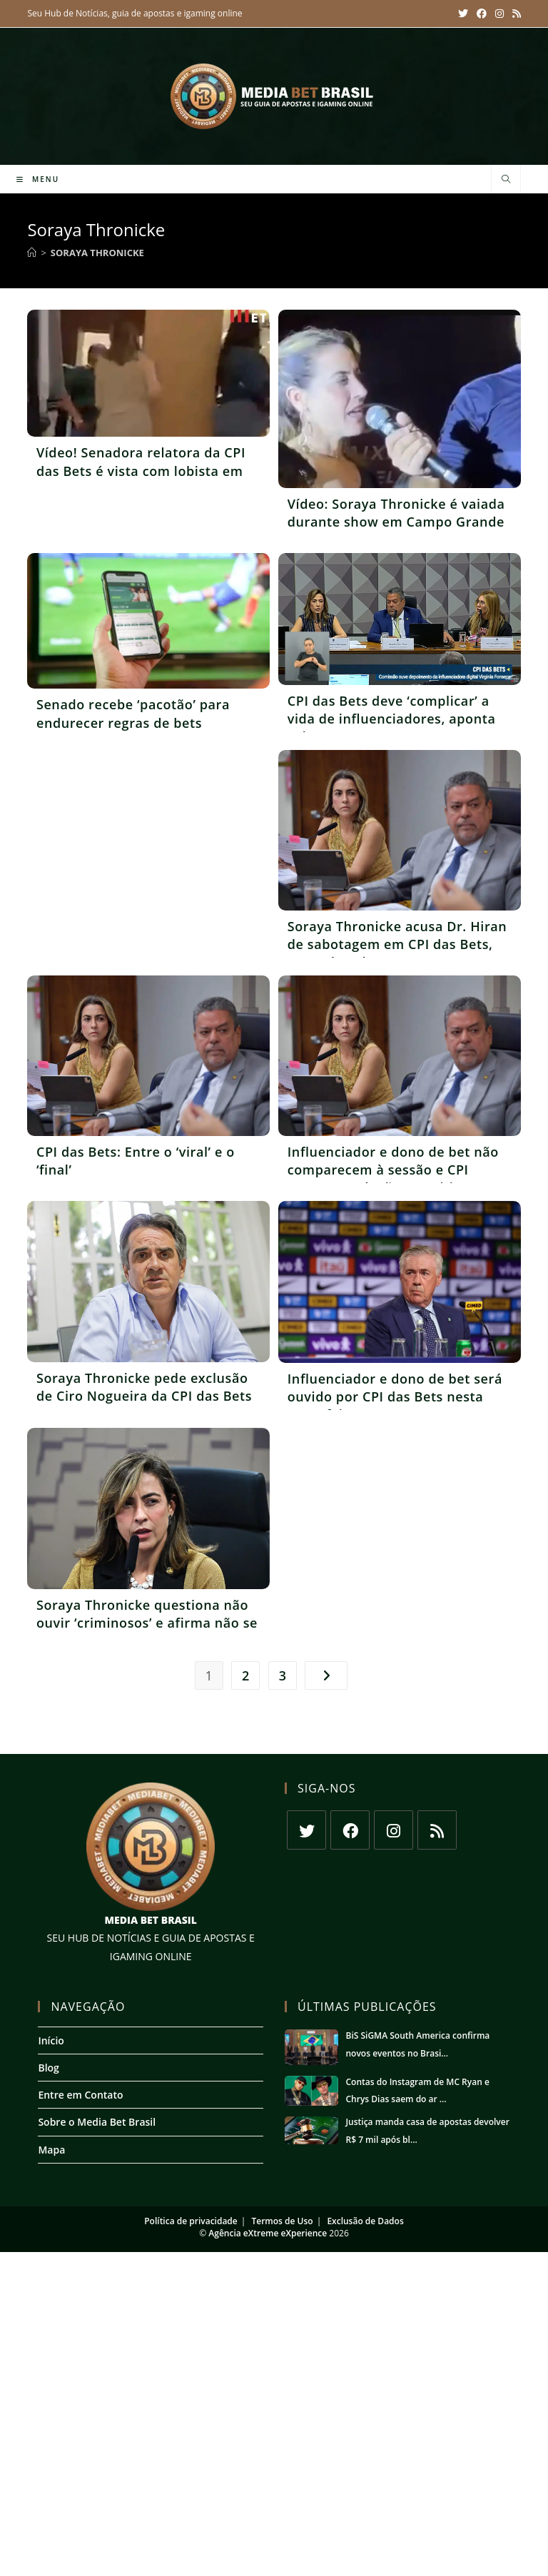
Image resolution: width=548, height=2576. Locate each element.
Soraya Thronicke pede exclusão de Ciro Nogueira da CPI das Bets (144, 1386)
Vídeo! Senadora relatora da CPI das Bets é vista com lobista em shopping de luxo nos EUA (140, 470)
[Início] (31, 252)
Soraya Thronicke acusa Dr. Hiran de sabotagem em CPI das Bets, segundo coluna (397, 944)
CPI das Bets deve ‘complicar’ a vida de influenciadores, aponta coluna (392, 718)
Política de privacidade (191, 2221)
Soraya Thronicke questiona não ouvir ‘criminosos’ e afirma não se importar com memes (147, 1622)
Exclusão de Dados (365, 2221)
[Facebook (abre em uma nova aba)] (481, 13)
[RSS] (437, 1830)
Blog (48, 2067)
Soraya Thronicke (97, 252)
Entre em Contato (80, 2094)
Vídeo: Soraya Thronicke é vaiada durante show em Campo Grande (396, 512)
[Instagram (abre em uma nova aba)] (499, 13)
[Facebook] (350, 1830)
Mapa (51, 2149)
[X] (306, 1830)
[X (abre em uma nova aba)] (463, 13)
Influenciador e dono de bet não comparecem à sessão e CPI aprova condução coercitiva (393, 1169)
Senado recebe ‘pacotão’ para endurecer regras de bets (133, 713)
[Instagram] (393, 1830)
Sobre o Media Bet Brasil (97, 2122)
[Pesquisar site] (506, 180)
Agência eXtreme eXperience (267, 2233)
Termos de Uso (282, 2221)
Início (51, 2040)
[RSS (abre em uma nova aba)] (514, 13)
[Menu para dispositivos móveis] (37, 179)
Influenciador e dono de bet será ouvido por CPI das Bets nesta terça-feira (395, 1396)
